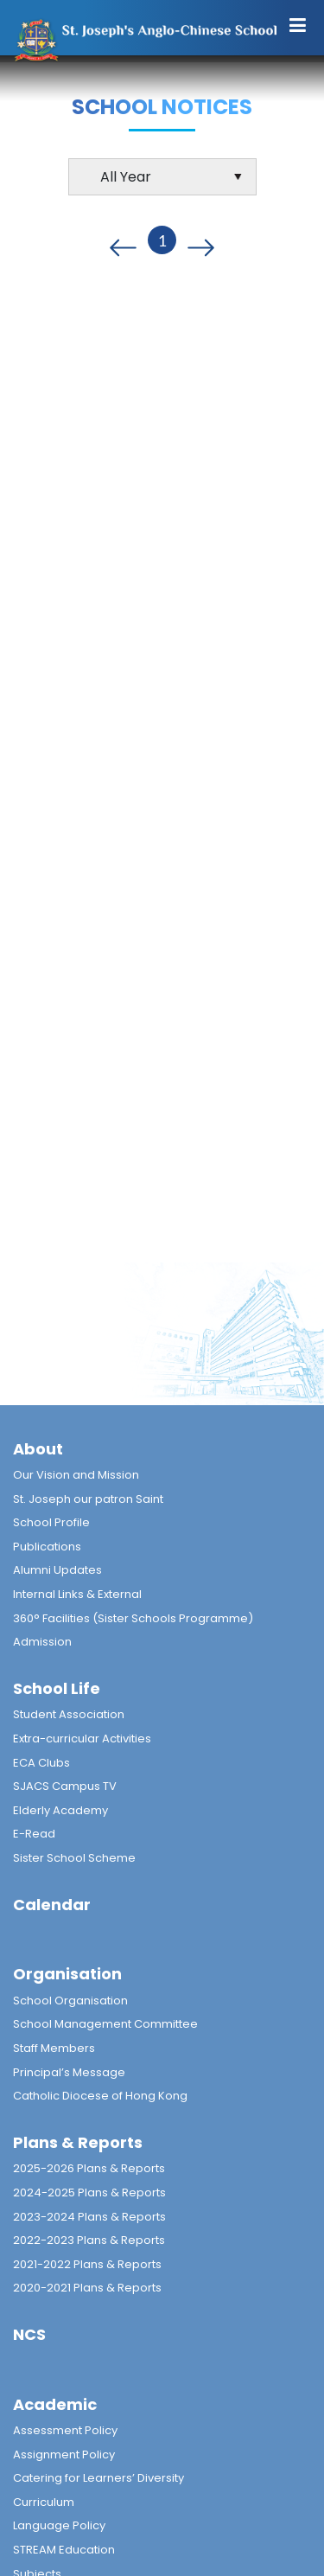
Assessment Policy (65, 2430)
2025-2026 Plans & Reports (89, 2168)
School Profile (51, 1522)
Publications (47, 1546)
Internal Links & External (77, 1594)
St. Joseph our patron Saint (88, 1499)
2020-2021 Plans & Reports (87, 2287)
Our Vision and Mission (76, 1475)
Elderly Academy (60, 1810)
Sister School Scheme (74, 1858)
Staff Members (54, 2048)
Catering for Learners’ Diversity (98, 2478)
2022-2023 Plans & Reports (89, 2240)
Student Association (68, 1714)
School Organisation (70, 2000)
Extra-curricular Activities (82, 1738)
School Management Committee (105, 2024)
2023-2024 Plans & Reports (89, 2216)
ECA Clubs (41, 1763)
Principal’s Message (69, 2072)
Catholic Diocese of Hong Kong (100, 2095)
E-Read (34, 1833)
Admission (42, 1641)
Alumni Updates (57, 1570)
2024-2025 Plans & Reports (89, 2192)
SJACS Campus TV (65, 1786)
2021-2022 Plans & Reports (87, 2264)
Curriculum (43, 2502)
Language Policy (59, 2525)
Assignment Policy (64, 2454)
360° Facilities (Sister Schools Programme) (133, 1618)
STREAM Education (64, 2549)
